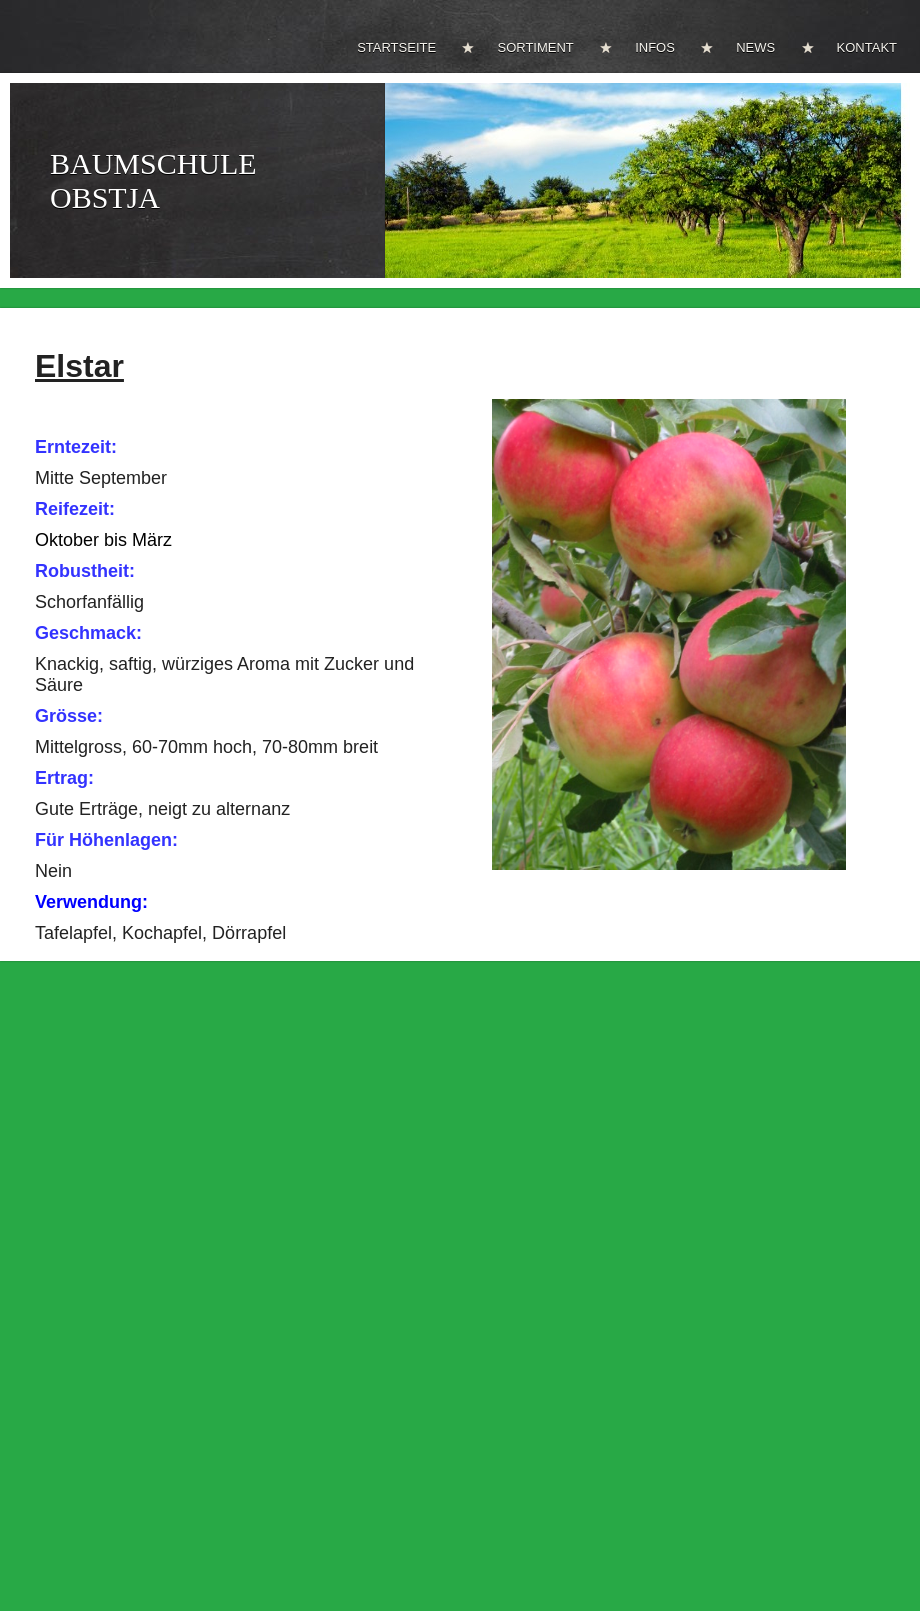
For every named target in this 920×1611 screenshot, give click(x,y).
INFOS (655, 47)
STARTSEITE (396, 47)
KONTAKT (867, 47)
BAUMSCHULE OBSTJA (153, 180)
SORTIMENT (535, 47)
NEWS (755, 47)
